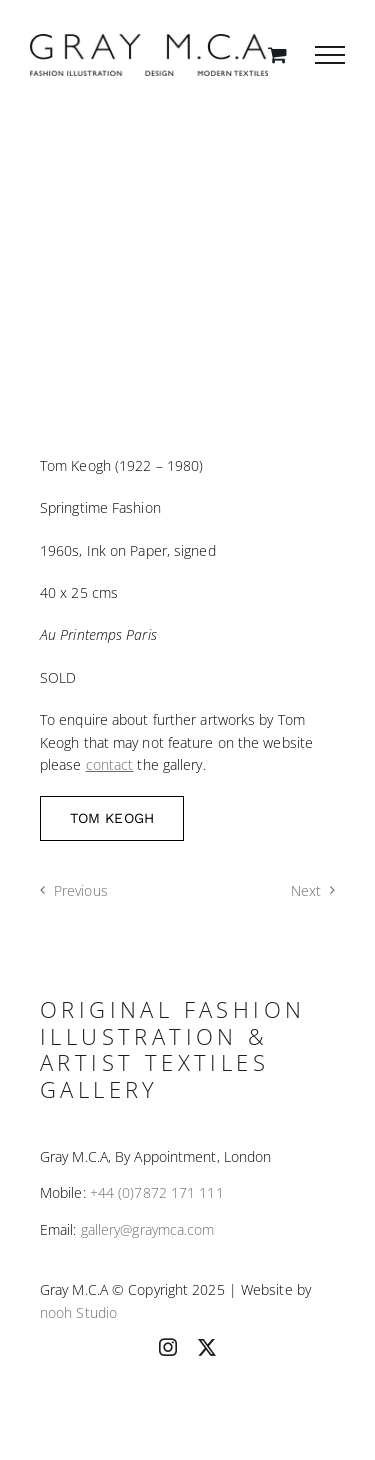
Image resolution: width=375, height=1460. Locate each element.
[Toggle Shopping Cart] (277, 54)
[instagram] (168, 1347)
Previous (81, 890)
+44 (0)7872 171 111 (157, 1192)
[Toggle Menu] (330, 55)
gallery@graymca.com (148, 1229)
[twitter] (207, 1347)
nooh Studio (78, 1312)
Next (306, 890)
